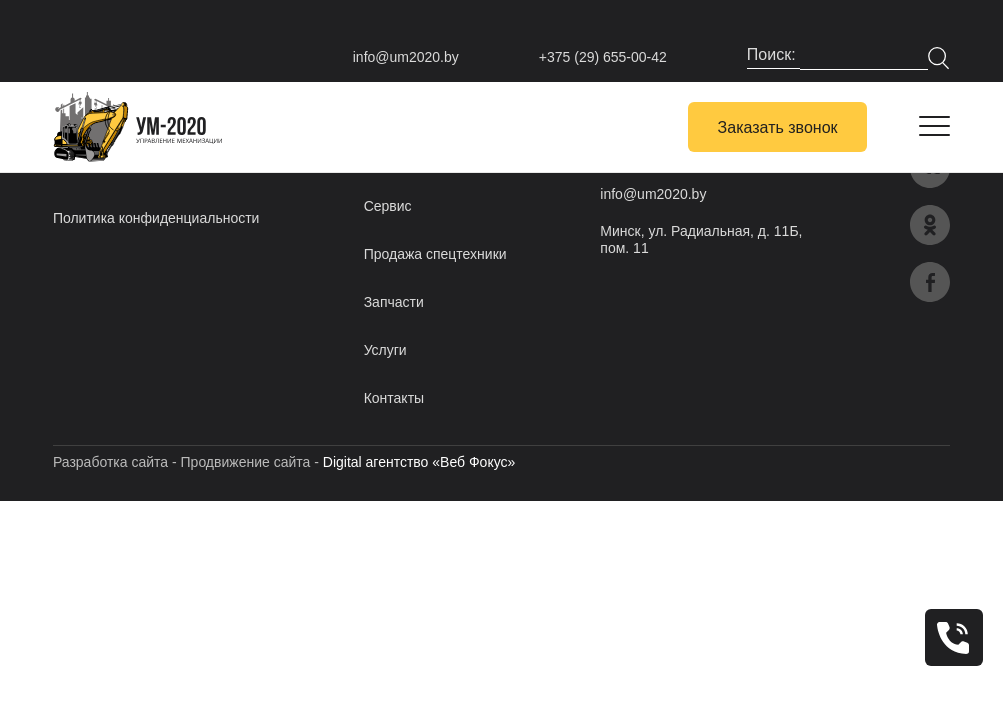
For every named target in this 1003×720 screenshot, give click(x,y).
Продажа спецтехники (435, 254)
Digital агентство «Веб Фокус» (419, 462)
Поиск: (773, 54)
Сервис (388, 206)
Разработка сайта (110, 462)
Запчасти (394, 302)
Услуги (385, 350)
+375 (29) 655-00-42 (603, 57)
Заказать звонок (778, 127)
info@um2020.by (406, 57)
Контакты (394, 398)
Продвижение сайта (246, 462)
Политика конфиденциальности (156, 218)
